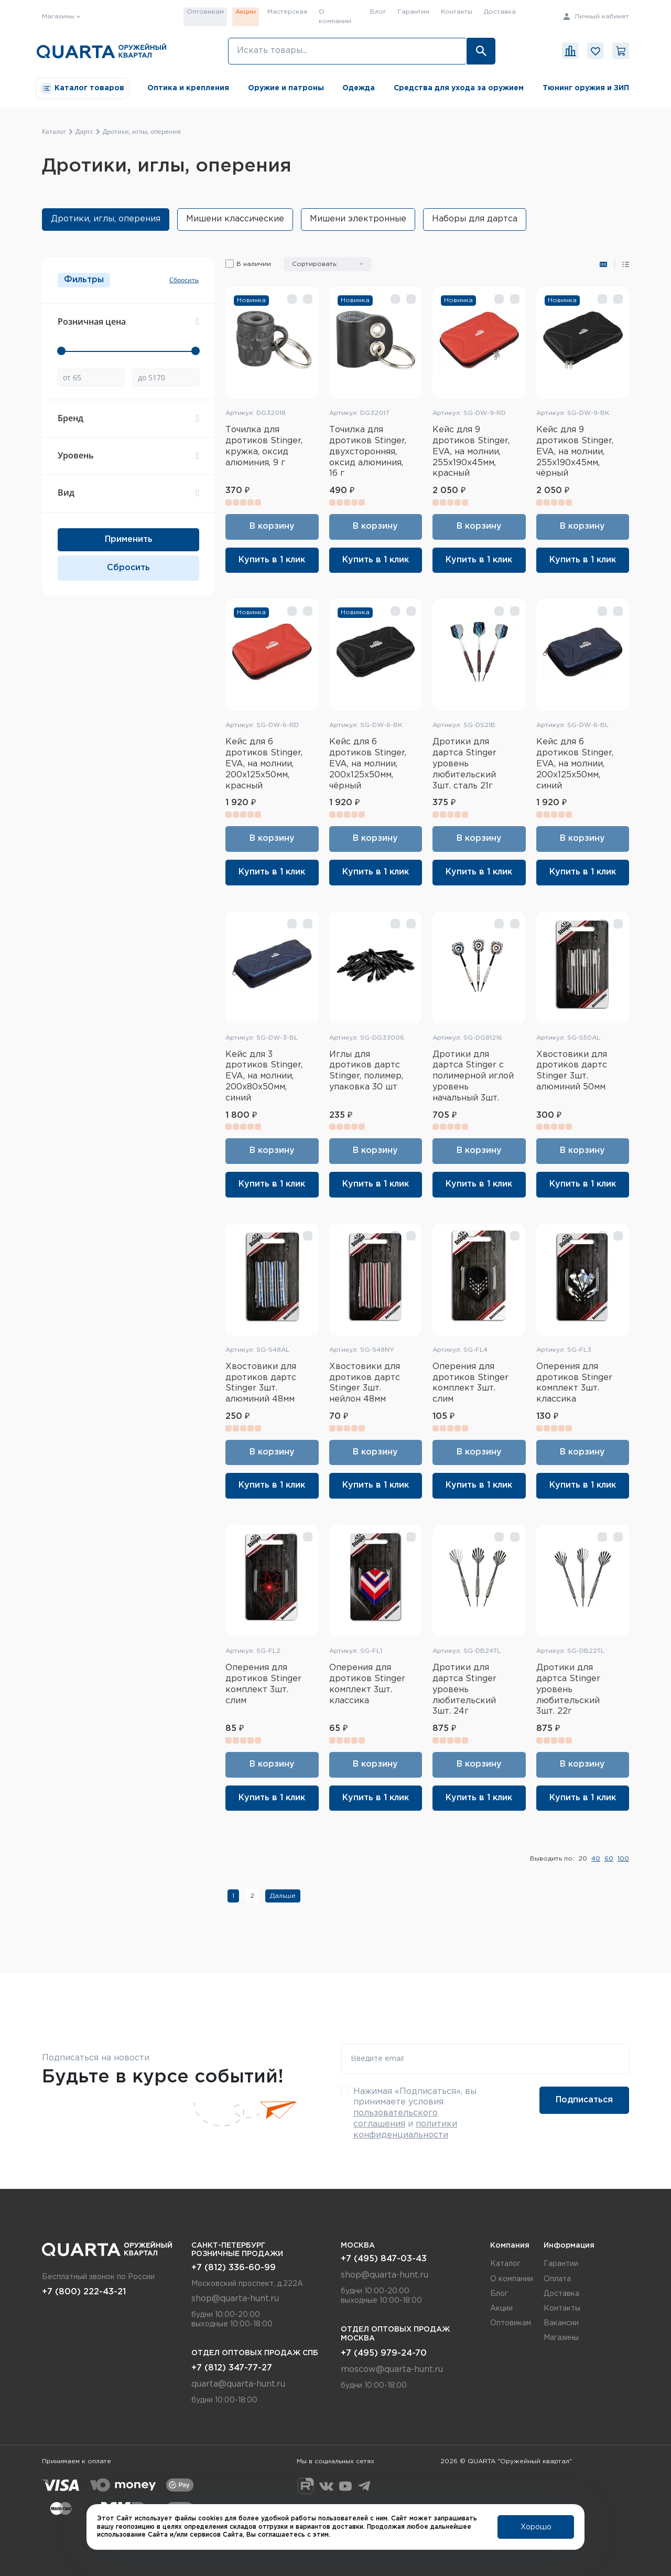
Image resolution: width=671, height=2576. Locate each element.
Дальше (283, 1896)
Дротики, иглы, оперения (105, 219)
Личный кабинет (596, 16)
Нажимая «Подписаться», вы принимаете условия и (415, 2113)
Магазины (561, 2338)
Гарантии (413, 12)
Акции (245, 12)
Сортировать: (315, 264)
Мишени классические (235, 219)
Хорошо (536, 2527)
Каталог (505, 2264)
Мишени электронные (358, 219)
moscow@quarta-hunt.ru (392, 2370)
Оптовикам (205, 12)
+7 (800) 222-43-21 (84, 2292)
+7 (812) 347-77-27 (231, 2368)
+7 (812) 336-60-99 (233, 2268)
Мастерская (287, 12)
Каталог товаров (82, 88)
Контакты (456, 12)
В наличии (253, 264)
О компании (335, 16)
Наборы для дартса (474, 219)
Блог (378, 12)
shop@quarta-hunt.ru (235, 2299)
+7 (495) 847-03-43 (384, 2259)
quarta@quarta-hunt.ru (238, 2384)
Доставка (500, 12)
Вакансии (561, 2323)
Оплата (557, 2279)
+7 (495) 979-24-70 (384, 2353)
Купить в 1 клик (272, 560)
